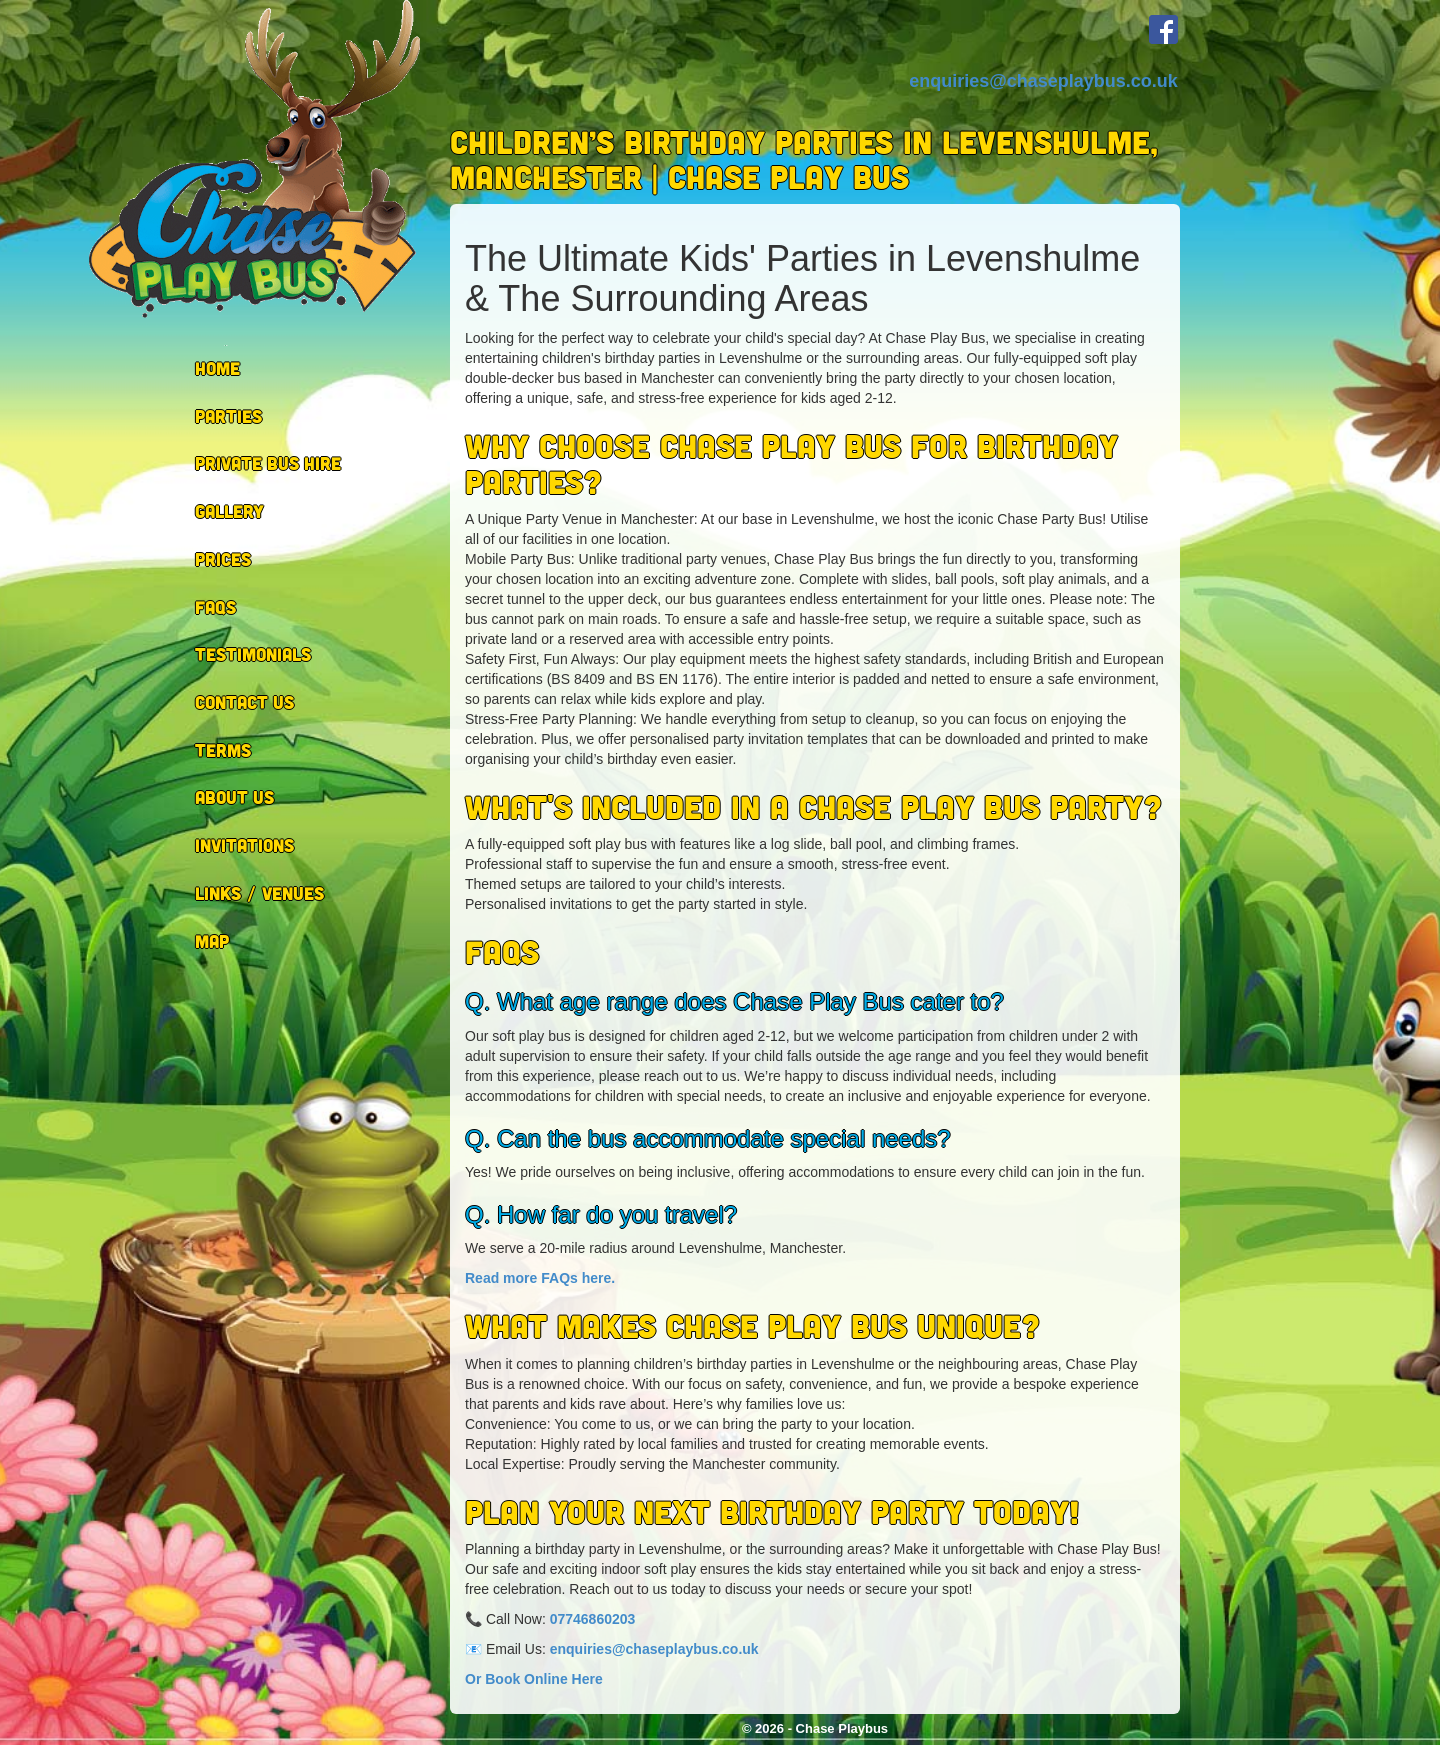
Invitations (244, 845)
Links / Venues (259, 893)
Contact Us (244, 702)
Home (217, 368)
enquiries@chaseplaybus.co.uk (1043, 81)
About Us (234, 797)
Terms (223, 750)
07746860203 (593, 1619)
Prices (223, 559)
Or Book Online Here (534, 1679)
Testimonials (253, 654)
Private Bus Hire (268, 463)
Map (212, 941)
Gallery (229, 511)
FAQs (215, 607)
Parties (228, 416)
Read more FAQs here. (540, 1278)
